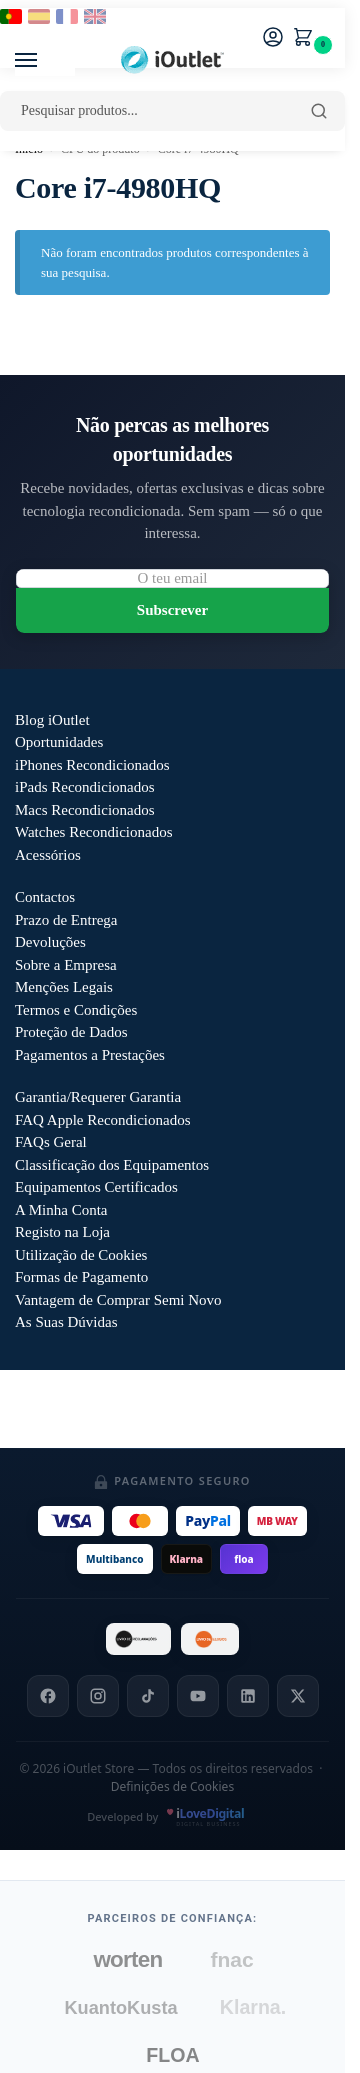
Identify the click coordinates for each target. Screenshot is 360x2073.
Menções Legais (64, 987)
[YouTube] (198, 1696)
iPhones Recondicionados (92, 765)
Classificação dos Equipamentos (112, 1165)
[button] (307, 39)
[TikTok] (148, 1696)
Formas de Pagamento (81, 1277)
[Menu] (45, 61)
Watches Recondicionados (94, 832)
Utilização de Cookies (81, 1255)
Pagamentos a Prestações (90, 1055)
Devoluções (50, 942)
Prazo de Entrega (66, 920)
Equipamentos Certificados (96, 1187)
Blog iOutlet (52, 720)
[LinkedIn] (248, 1696)
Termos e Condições (76, 1010)
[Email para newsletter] (172, 578)
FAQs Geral (51, 1142)
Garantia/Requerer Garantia (98, 1097)
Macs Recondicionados (85, 810)
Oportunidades (59, 742)
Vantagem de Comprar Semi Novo (118, 1300)
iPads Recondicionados (85, 787)
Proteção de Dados (71, 1032)
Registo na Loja (62, 1232)
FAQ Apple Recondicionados (103, 1120)
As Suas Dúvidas (66, 1322)
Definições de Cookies (172, 1786)
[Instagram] (98, 1696)
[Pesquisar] (319, 111)
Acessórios (48, 855)
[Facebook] (48, 1696)
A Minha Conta (61, 1210)
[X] (298, 1696)
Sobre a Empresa (66, 965)
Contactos (45, 897)
